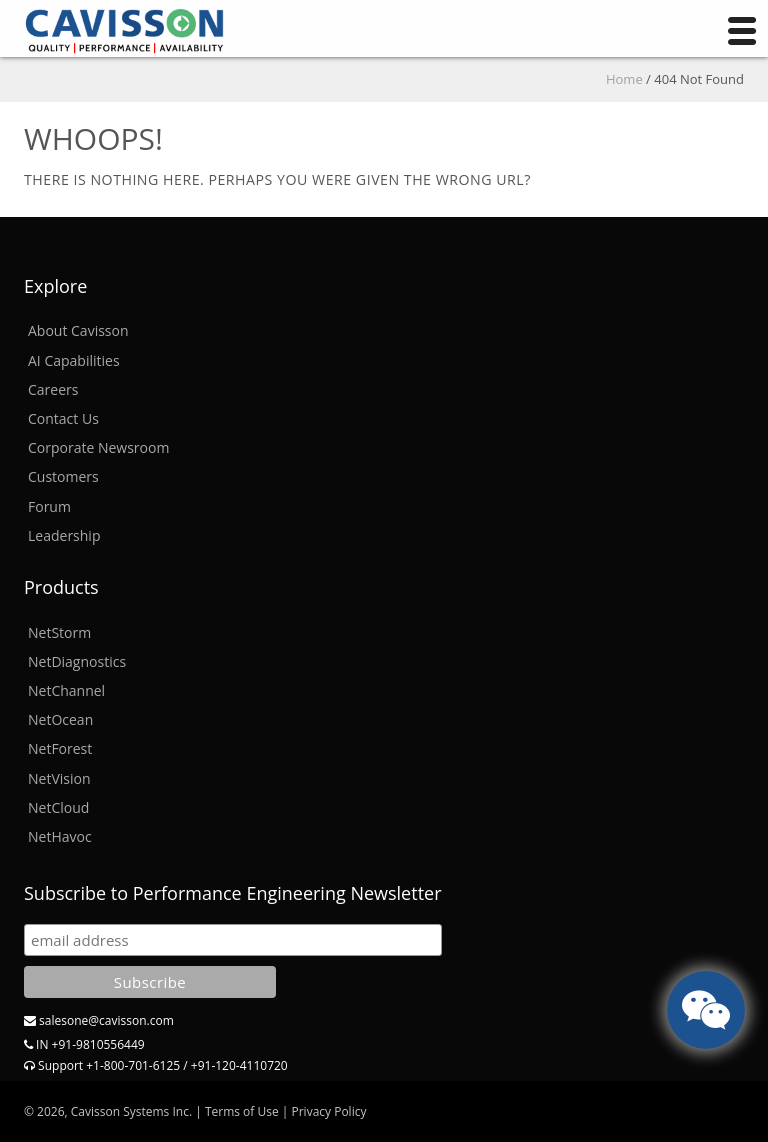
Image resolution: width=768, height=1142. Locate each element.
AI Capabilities (74, 360)
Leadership (64, 535)
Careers (53, 389)
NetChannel (66, 690)
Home (624, 79)
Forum (49, 506)
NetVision (59, 778)
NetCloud (58, 807)
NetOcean (60, 719)
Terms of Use (242, 1111)
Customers (63, 476)
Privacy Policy (328, 1111)
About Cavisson (78, 330)
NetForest (60, 748)
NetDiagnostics (77, 661)
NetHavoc (60, 836)
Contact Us (63, 418)
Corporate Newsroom (98, 447)
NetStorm (59, 632)
